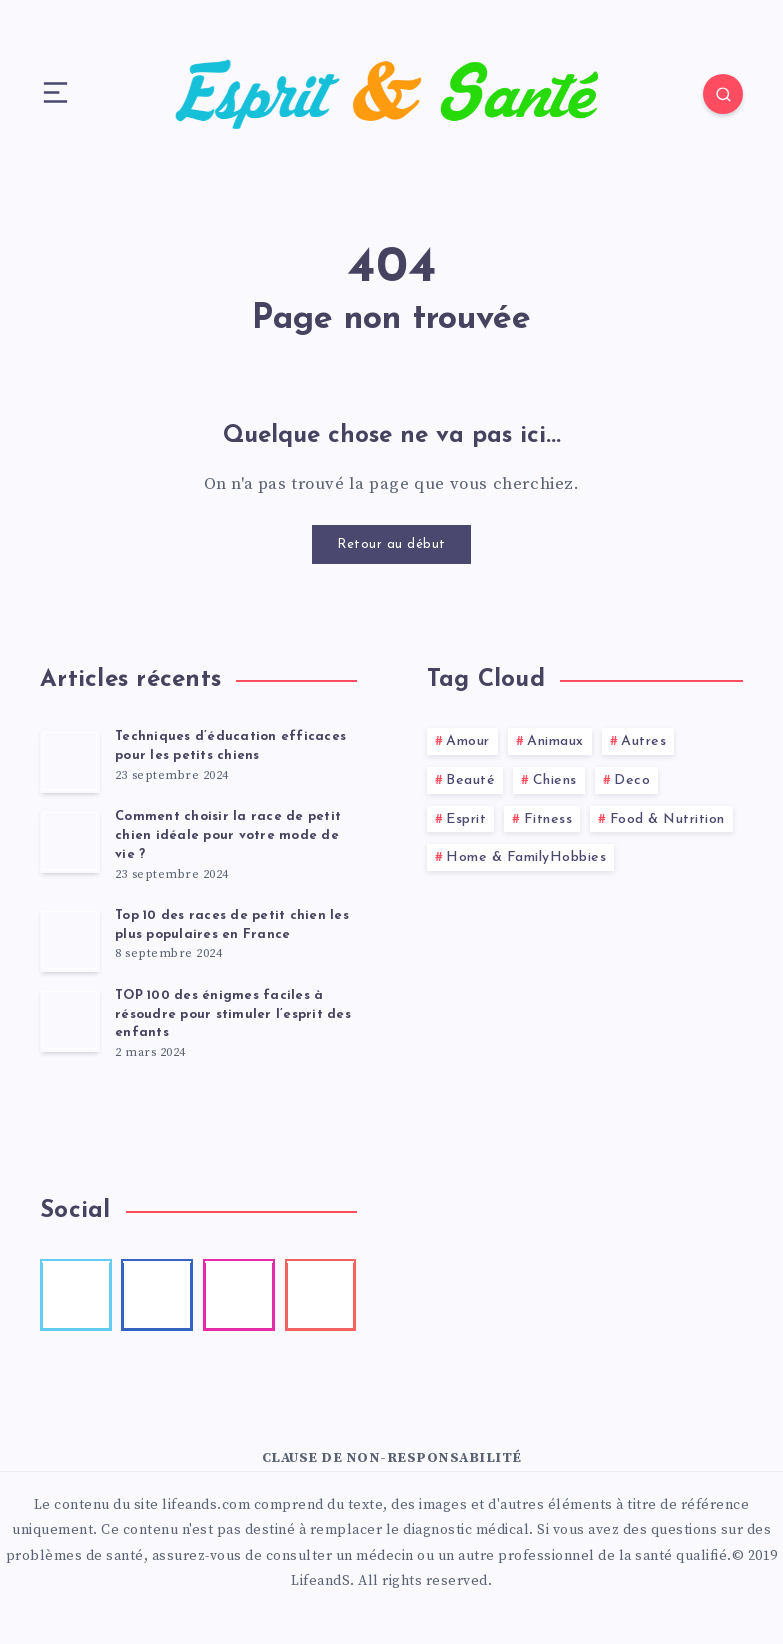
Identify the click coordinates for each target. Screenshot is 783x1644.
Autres (643, 741)
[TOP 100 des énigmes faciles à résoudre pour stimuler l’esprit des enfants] (70, 1020)
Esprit (466, 819)
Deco (632, 780)
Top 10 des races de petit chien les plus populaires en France (232, 925)
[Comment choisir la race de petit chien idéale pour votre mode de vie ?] (70, 841)
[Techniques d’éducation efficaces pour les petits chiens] (70, 761)
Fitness (548, 819)
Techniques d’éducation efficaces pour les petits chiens (230, 746)
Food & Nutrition (667, 819)
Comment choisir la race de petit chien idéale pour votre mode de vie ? (228, 835)
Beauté (470, 780)
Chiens (555, 780)
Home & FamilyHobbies (526, 857)
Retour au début (391, 544)
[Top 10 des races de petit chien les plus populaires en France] (70, 940)
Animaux (555, 741)
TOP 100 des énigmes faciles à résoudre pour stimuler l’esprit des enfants (233, 1014)
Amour (468, 741)
